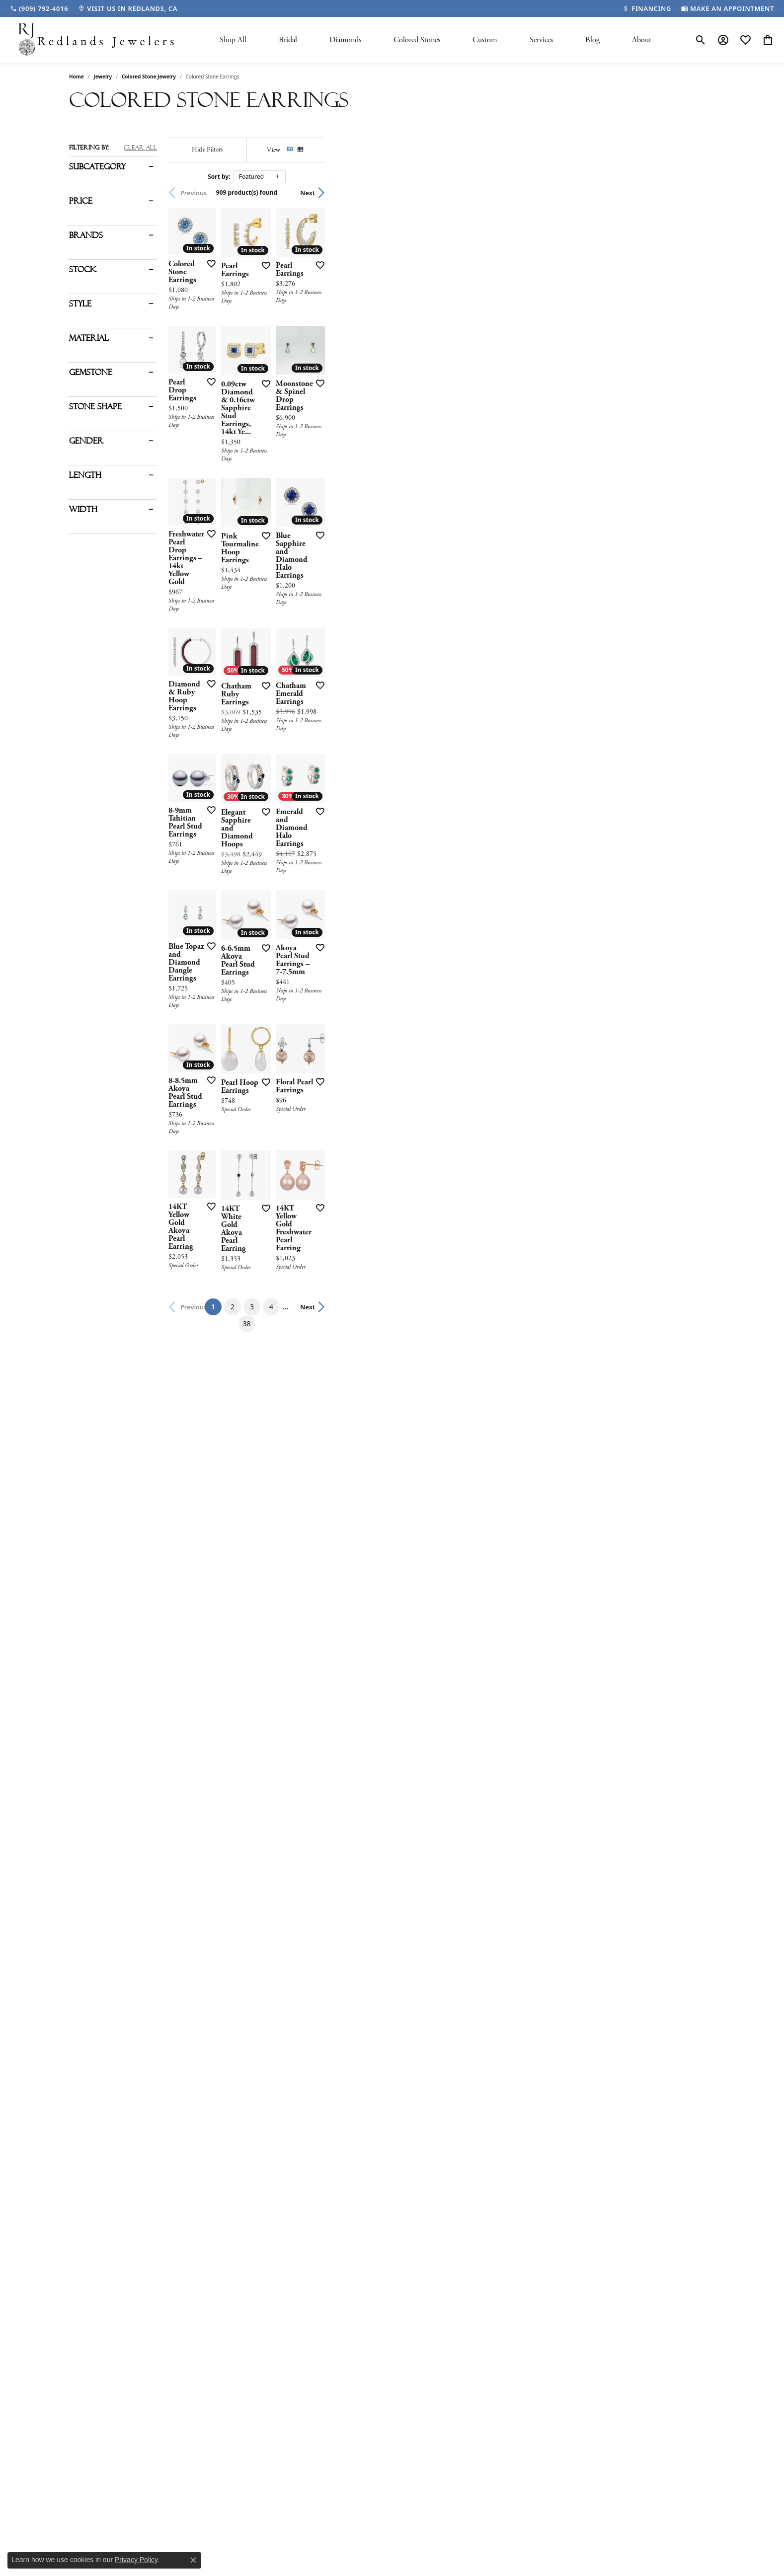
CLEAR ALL (140, 148)
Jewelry (102, 76)
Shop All (233, 40)
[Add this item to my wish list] (339, 394)
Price (80, 201)
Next (697, 192)
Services (541, 40)
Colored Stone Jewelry (149, 76)
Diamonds (345, 40)
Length (85, 475)
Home (76, 76)
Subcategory (97, 167)
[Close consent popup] (193, 2560)
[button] (701, 40)
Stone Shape (95, 407)
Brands (86, 235)
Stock (82, 270)
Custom (484, 40)
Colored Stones (416, 40)
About (641, 40)
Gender (86, 441)
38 (483, 2047)
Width (83, 510)
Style (80, 304)
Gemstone (90, 373)
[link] (39, 8)
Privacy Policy (136, 2560)
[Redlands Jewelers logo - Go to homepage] (96, 40)
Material (89, 338)
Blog (592, 40)
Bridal (288, 40)
